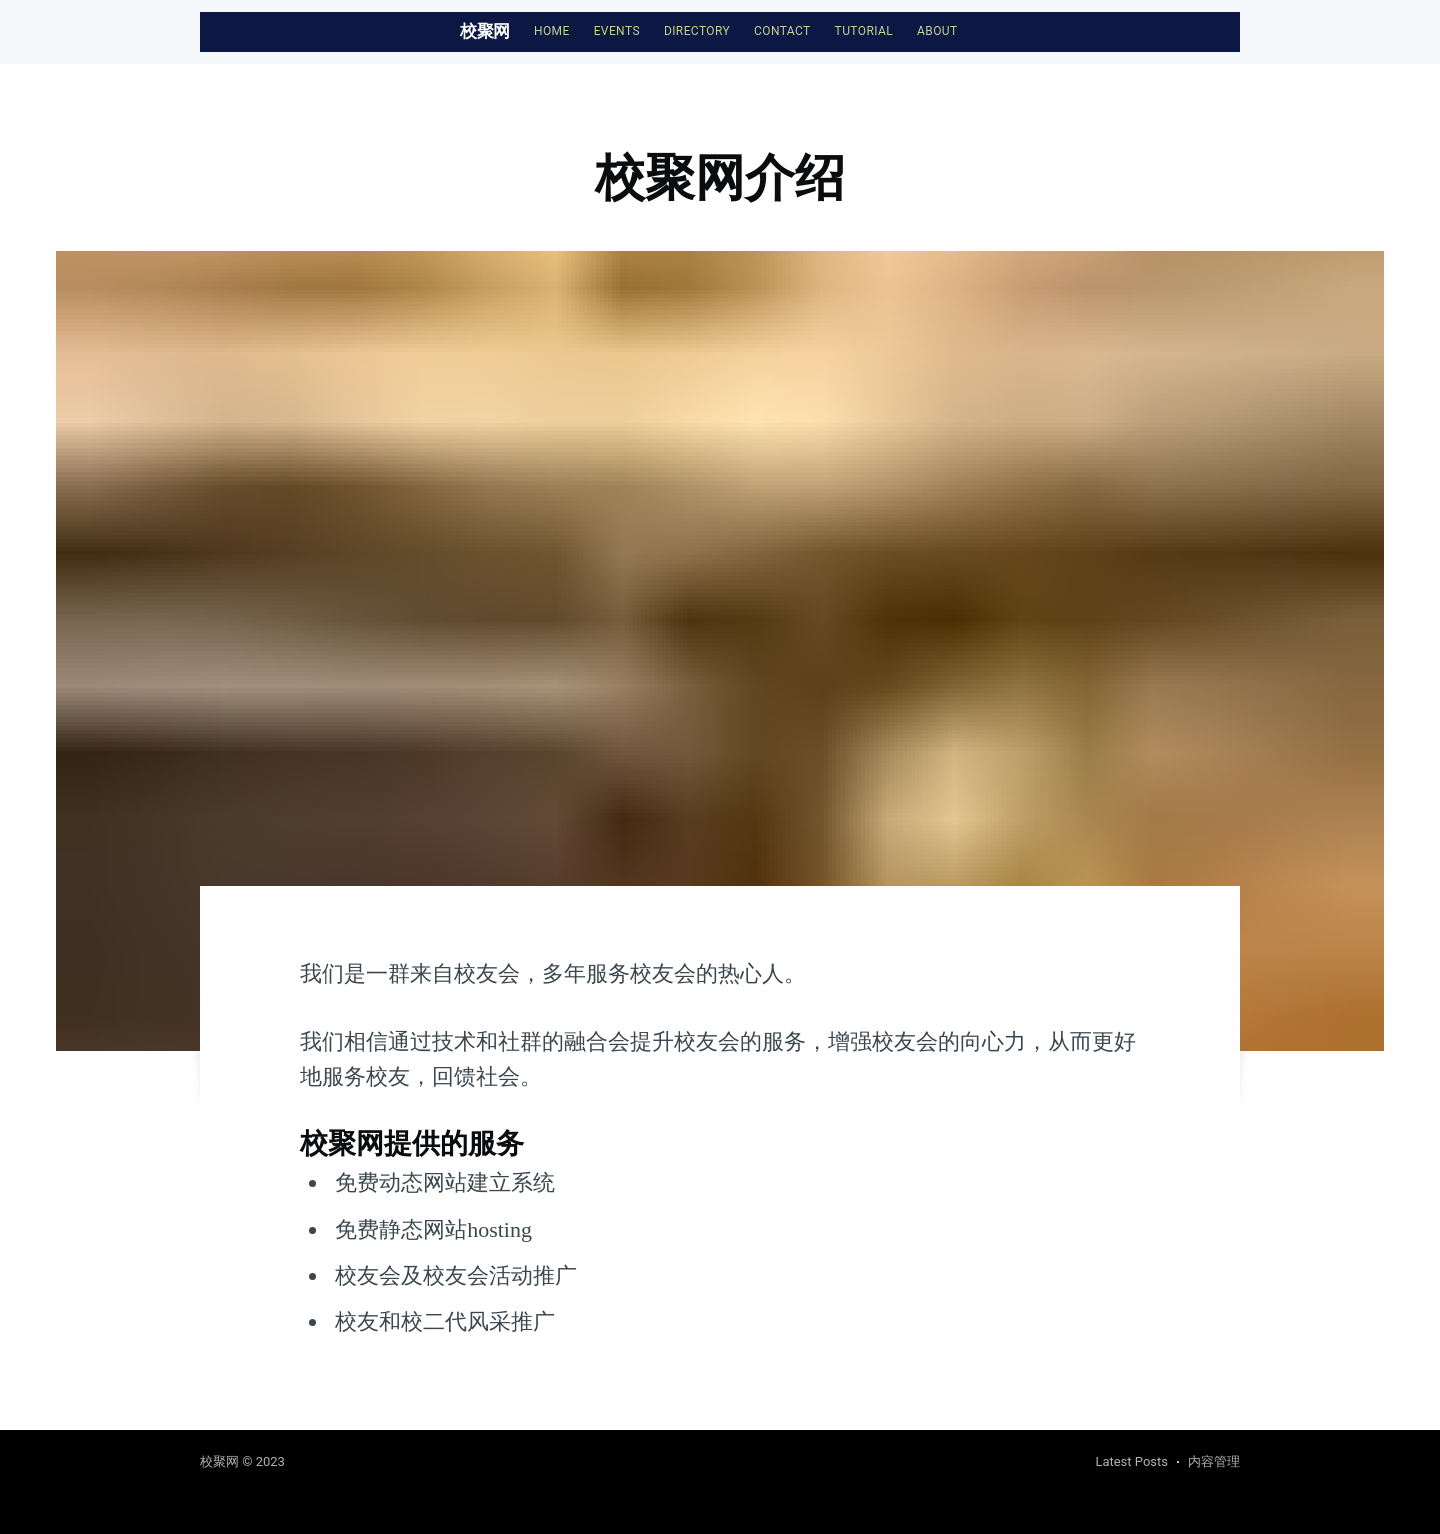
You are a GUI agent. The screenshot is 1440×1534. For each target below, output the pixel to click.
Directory (697, 31)
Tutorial (864, 31)
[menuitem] (552, 31)
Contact (782, 31)
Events (617, 31)
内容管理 (1214, 1461)
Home (552, 31)
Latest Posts (1131, 1461)
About (937, 31)
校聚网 (485, 31)
